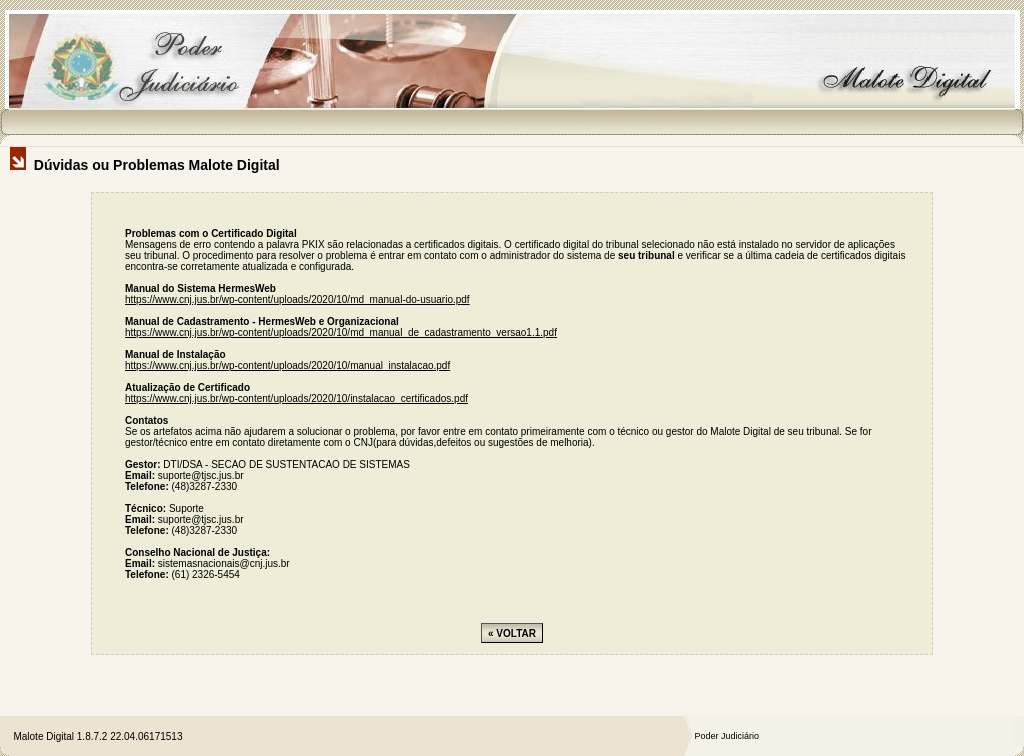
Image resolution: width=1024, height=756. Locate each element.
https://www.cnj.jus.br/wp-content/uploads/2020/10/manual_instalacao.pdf (287, 365)
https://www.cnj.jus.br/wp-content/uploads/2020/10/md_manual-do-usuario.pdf (297, 299)
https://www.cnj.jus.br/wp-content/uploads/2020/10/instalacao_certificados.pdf (296, 398)
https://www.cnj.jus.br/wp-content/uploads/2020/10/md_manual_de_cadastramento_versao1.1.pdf (341, 332)
